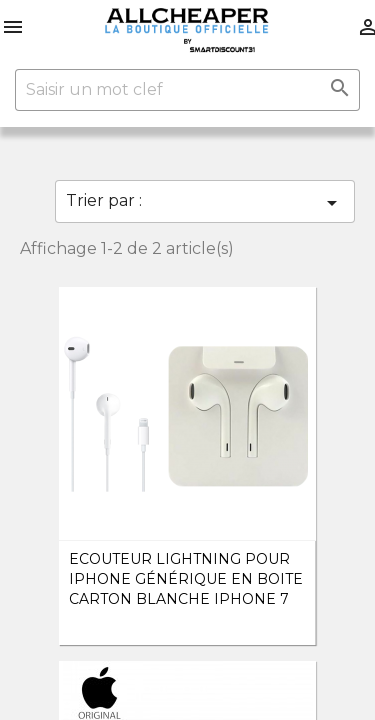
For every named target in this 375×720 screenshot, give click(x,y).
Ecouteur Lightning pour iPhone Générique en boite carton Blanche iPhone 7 (186, 579)
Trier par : (205, 203)
